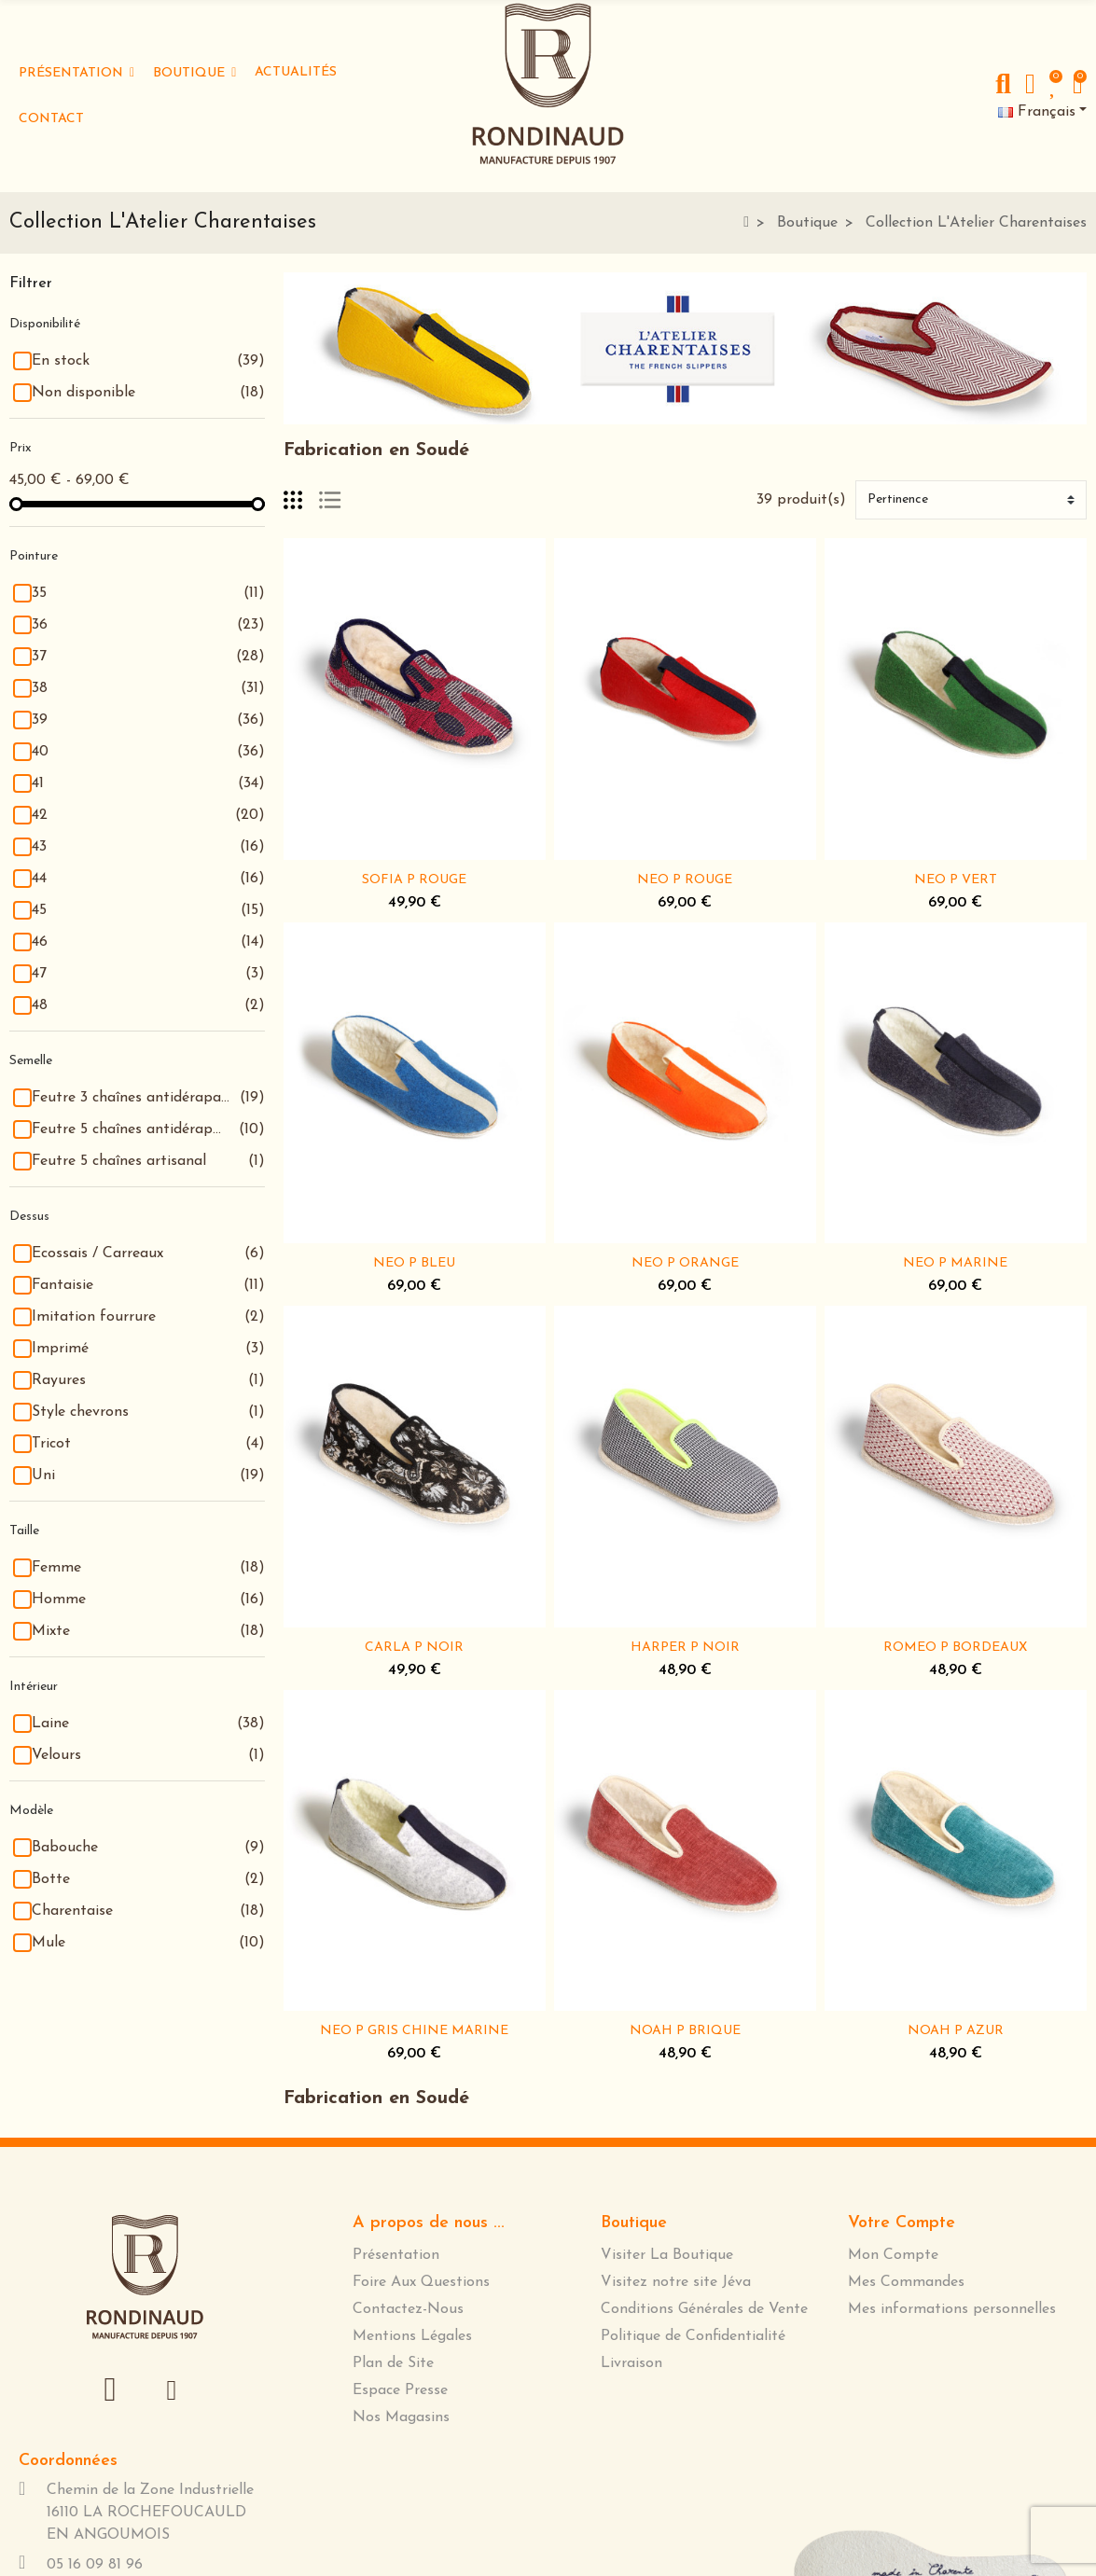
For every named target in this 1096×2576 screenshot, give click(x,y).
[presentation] (119, 2166)
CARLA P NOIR (414, 1648)
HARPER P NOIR (685, 1648)
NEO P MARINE (955, 1263)
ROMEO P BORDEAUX (955, 1648)
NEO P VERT (955, 880)
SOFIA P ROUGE (414, 880)
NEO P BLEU (414, 1263)
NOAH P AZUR (956, 2031)
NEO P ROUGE (684, 880)
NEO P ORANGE (685, 1263)
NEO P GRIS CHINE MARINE (414, 2031)
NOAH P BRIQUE (685, 2031)
